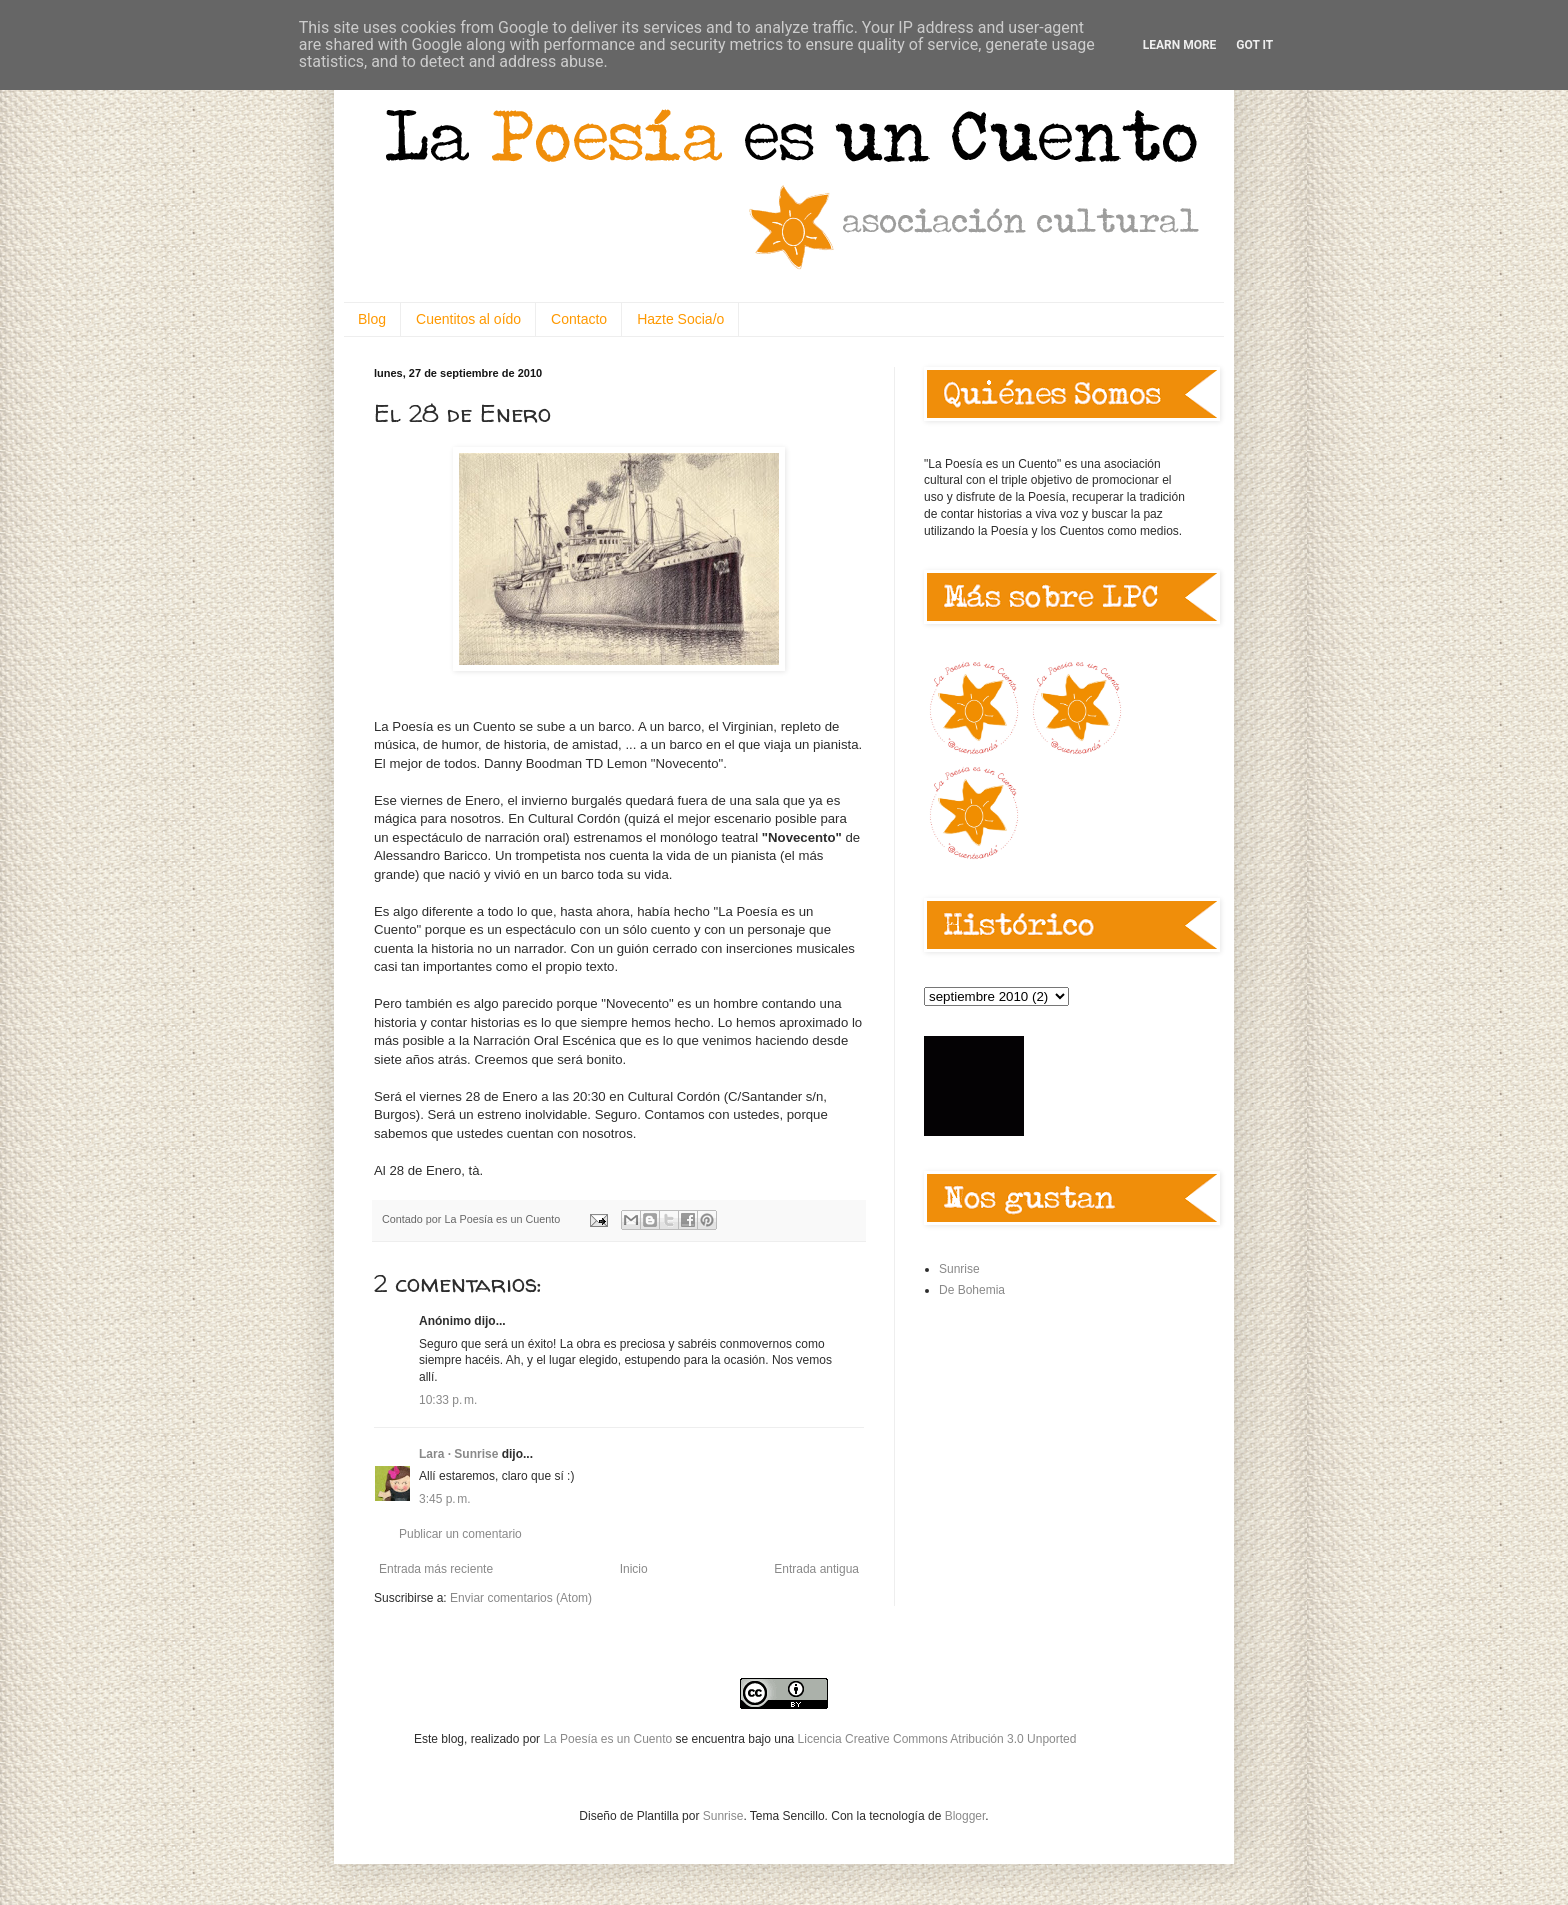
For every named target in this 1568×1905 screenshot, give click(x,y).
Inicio (634, 1569)
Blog (372, 319)
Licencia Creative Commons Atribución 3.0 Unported (937, 1739)
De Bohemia (972, 1290)
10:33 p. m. (448, 1400)
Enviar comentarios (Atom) (521, 1598)
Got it (1254, 45)
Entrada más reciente (436, 1569)
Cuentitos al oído (468, 319)
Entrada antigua (816, 1569)
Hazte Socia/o (680, 319)
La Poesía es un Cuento (609, 1739)
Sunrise (959, 1269)
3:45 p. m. (445, 1499)
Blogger (965, 1816)
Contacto (579, 319)
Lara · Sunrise (458, 1454)
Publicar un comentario (460, 1534)
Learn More (1180, 45)
